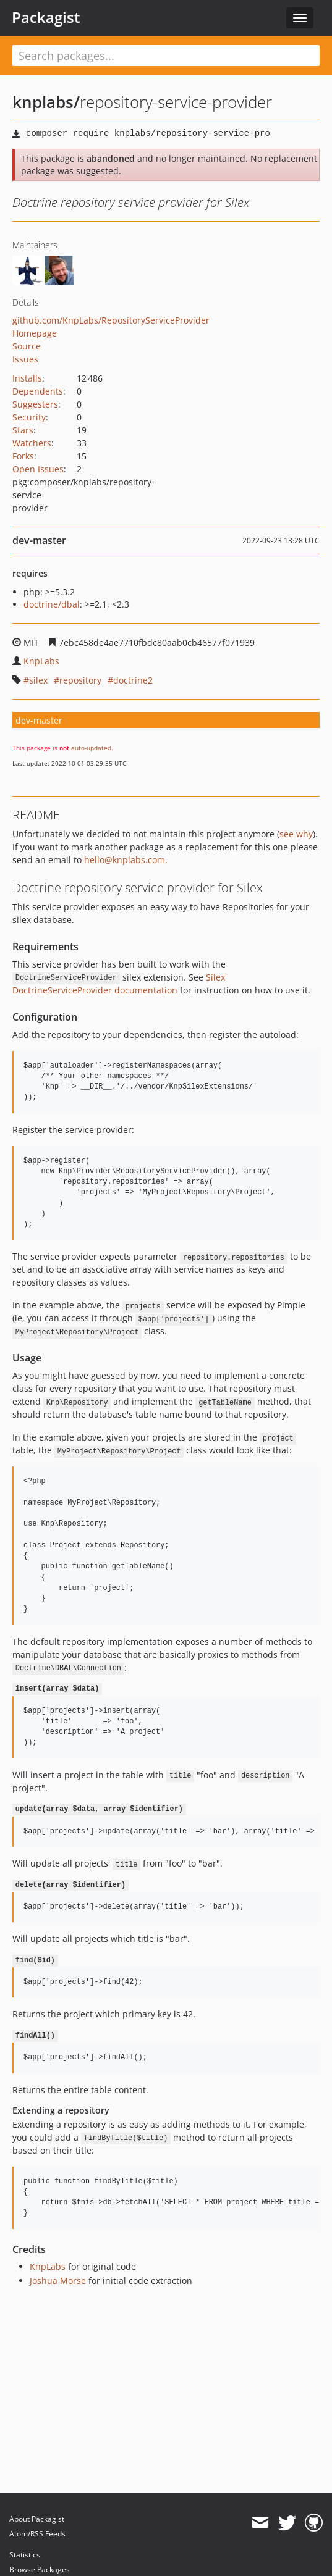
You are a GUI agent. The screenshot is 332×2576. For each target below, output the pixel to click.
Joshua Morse (58, 2280)
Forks (23, 456)
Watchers (31, 443)
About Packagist (36, 2519)
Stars (22, 430)
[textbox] (166, 55)
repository (80, 680)
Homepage (34, 333)
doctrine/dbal (51, 604)
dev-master (38, 720)
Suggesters (35, 404)
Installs (27, 378)
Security (29, 417)
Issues (25, 359)
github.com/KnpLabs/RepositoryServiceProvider (111, 320)
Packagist (46, 17)
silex (38, 680)
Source (26, 346)
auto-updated (91, 747)
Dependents (37, 391)
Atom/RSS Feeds (37, 2533)
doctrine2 (133, 680)
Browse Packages (39, 2569)
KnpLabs (41, 661)
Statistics (24, 2554)
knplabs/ (46, 102)
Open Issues (38, 469)
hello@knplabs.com (124, 860)
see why (296, 834)
